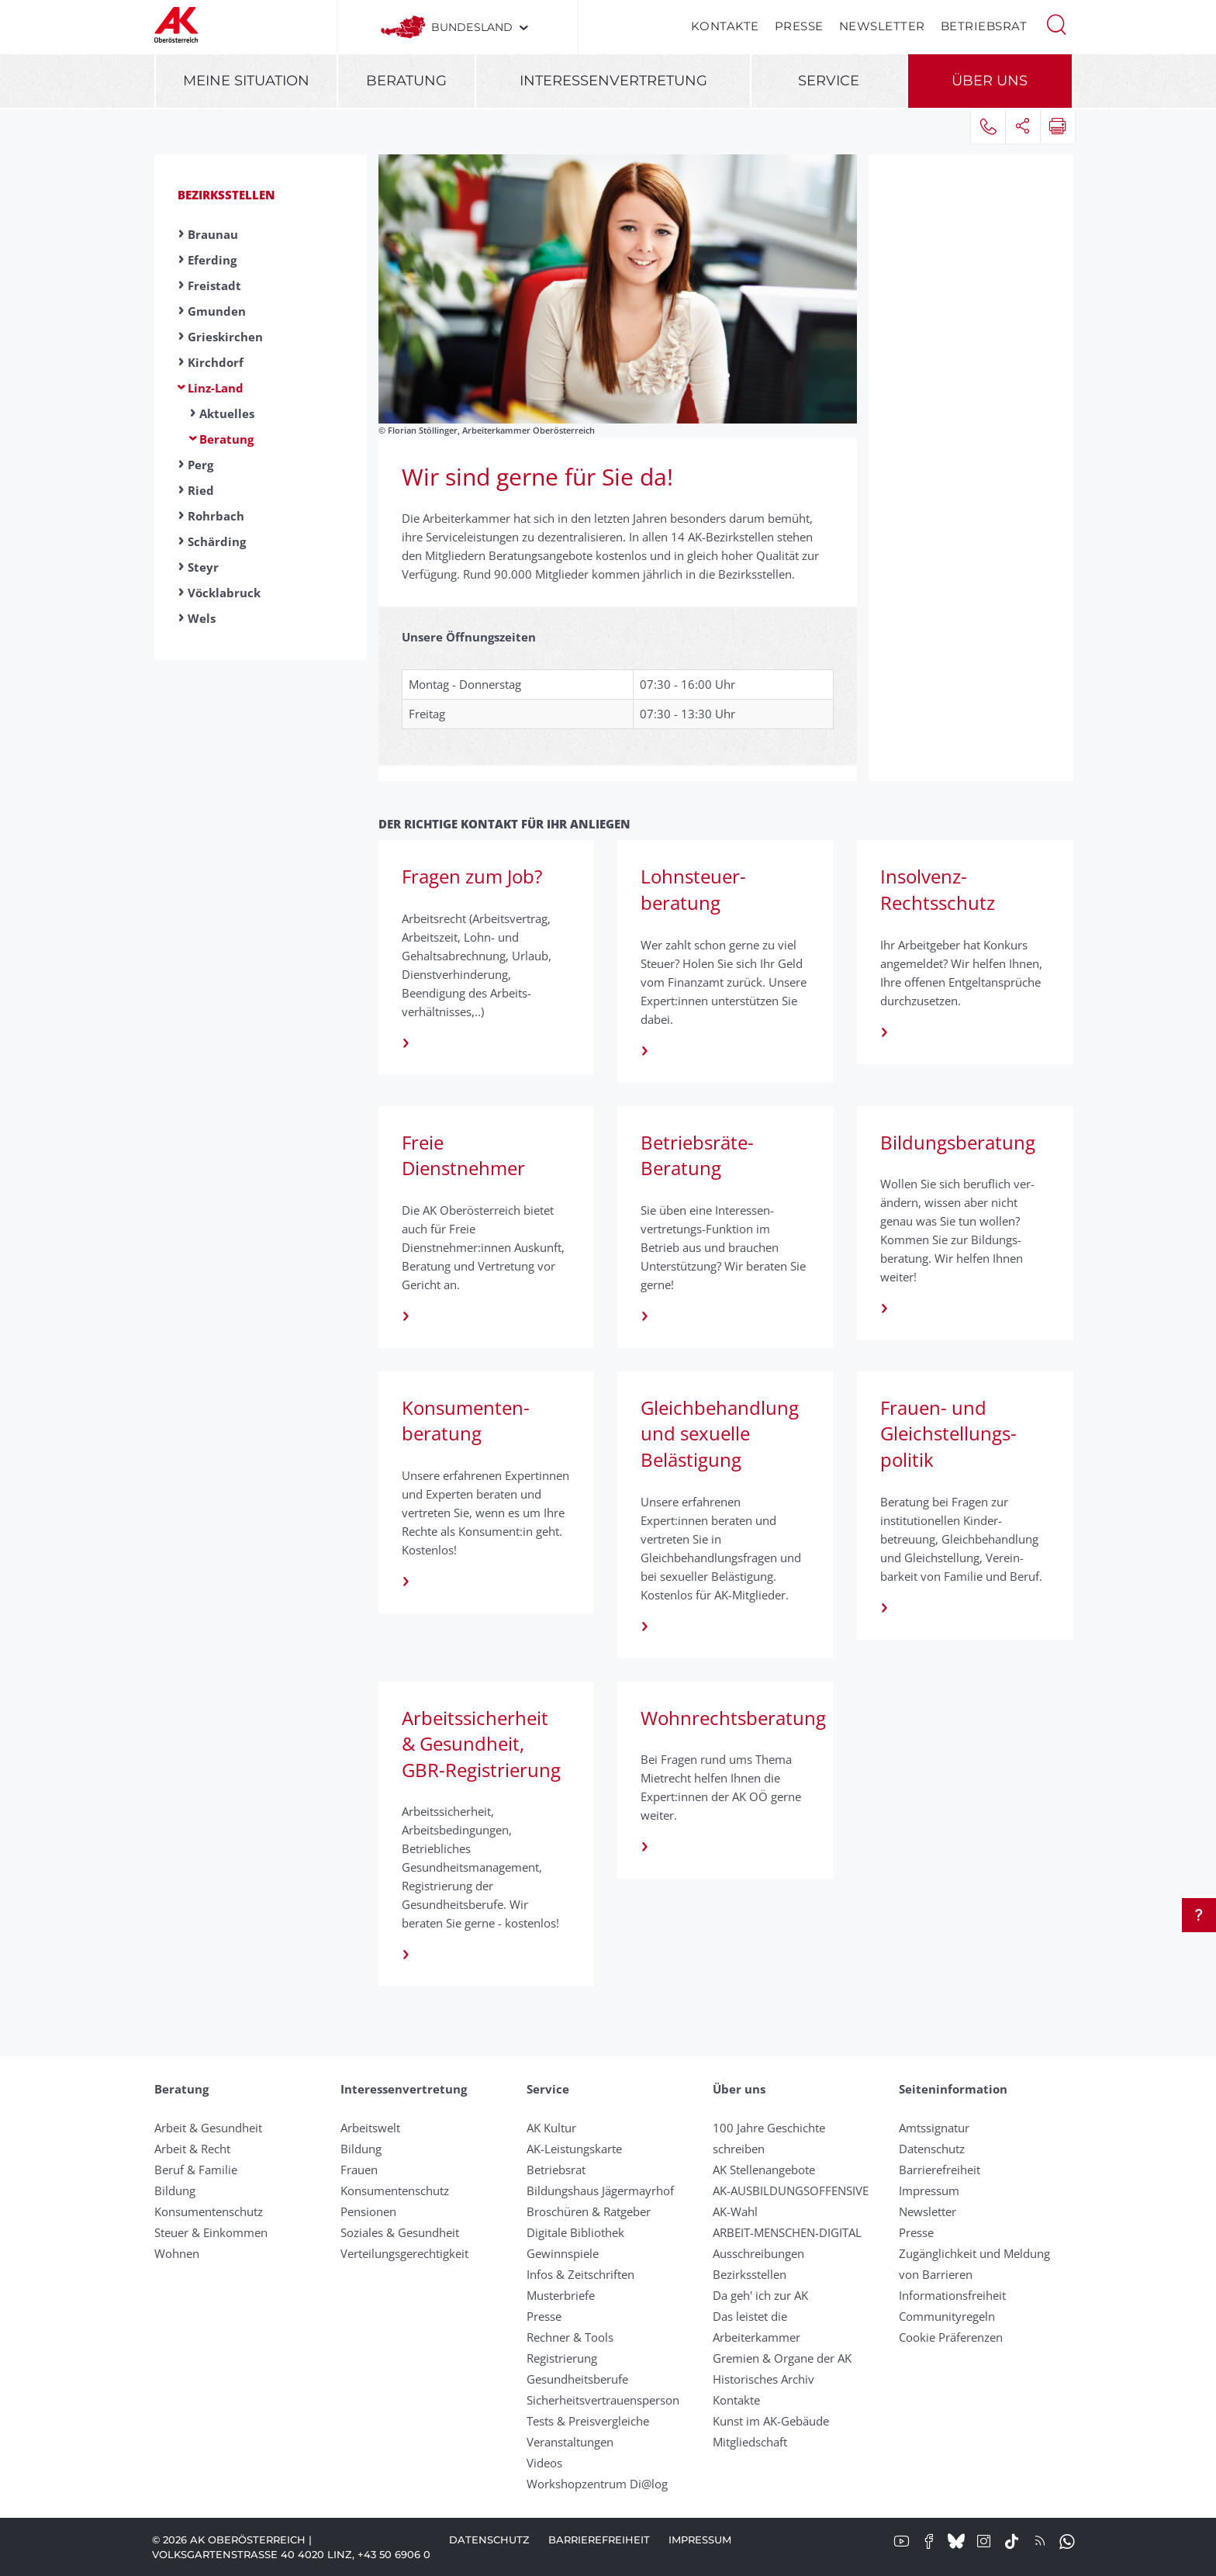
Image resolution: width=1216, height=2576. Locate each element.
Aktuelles (226, 413)
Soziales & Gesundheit (399, 2232)
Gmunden (217, 311)
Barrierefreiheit (939, 2169)
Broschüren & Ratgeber (589, 2211)
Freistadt (214, 285)
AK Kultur (551, 2127)
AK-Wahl (735, 2211)
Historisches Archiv (763, 2379)
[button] (1056, 23)
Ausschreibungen (758, 2253)
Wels (202, 618)
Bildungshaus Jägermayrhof (600, 2190)
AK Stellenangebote (764, 2169)
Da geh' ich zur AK (760, 2295)
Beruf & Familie (195, 2169)
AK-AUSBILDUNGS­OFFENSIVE (791, 2190)
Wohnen (176, 2253)
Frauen (359, 2169)
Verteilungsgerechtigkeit (404, 2253)
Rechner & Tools (570, 2337)
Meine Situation (246, 80)
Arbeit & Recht (192, 2148)
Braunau (213, 234)
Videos (544, 2463)
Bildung (174, 2190)
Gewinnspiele (563, 2253)
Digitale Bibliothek (575, 2232)
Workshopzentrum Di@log (597, 2483)
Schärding (217, 541)
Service (828, 80)
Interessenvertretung (613, 80)
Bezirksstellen (226, 194)
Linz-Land (216, 388)
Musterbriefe (561, 2295)
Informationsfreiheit (952, 2295)
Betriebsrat (984, 26)
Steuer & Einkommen (211, 2232)
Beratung (406, 80)
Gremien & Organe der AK (782, 2358)
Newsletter (882, 26)
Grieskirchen (225, 336)
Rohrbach (216, 516)
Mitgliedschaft (750, 2442)
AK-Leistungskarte (574, 2148)
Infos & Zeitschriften (580, 2274)
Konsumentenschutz (208, 2211)
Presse (799, 26)
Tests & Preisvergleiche (588, 2421)
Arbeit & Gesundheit (208, 2127)
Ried (201, 490)
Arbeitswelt (370, 2127)
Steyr (203, 567)
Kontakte (725, 26)
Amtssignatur (934, 2127)
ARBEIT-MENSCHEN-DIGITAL (787, 2232)
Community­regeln (947, 2316)
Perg (200, 464)
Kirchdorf (216, 362)
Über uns (990, 80)
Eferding (212, 260)
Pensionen (368, 2211)
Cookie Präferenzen (951, 2337)
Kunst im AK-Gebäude (771, 2421)
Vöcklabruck (224, 592)
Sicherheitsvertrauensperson (603, 2400)
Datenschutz (932, 2148)
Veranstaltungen (570, 2442)
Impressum (929, 2190)
